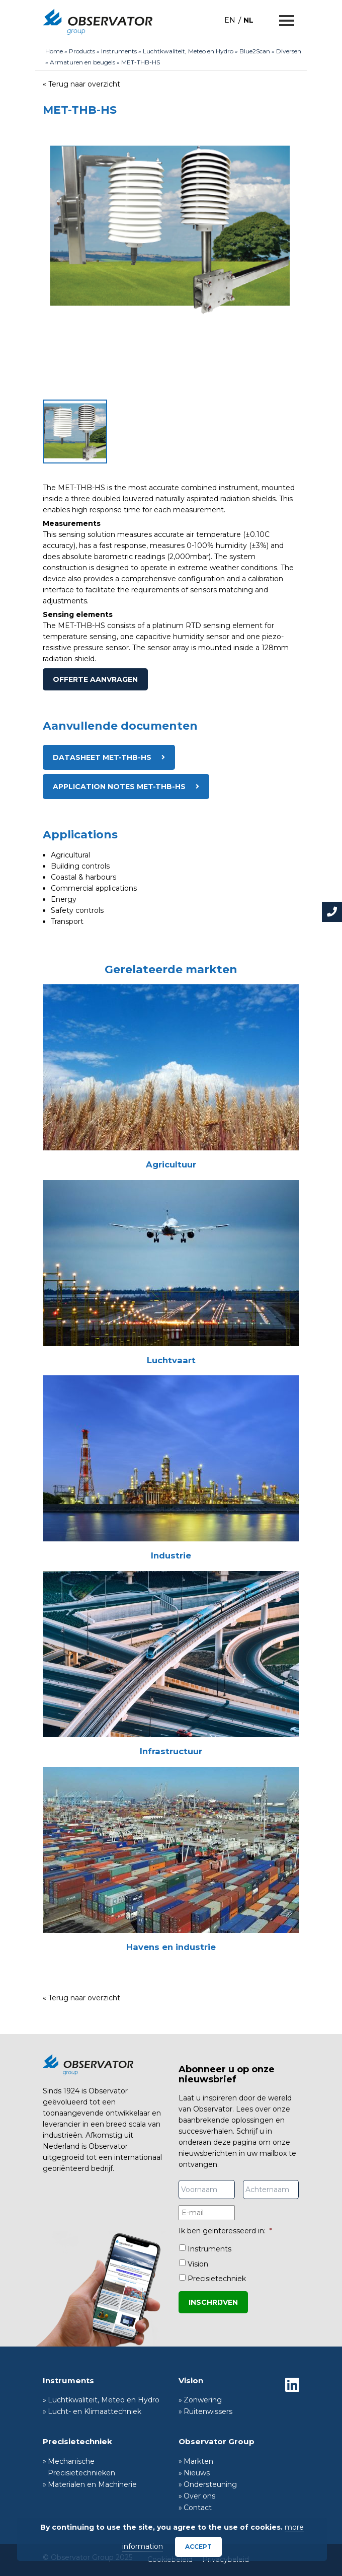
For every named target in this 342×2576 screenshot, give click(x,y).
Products (82, 51)
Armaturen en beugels (82, 62)
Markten (198, 2461)
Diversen (288, 51)
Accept (198, 2546)
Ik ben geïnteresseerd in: (225, 2230)
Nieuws (197, 2472)
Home (54, 51)
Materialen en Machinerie (92, 2484)
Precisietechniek (217, 2278)
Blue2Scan (254, 51)
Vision (198, 2264)
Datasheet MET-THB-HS (102, 757)
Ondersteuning (210, 2484)
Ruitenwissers (208, 2411)
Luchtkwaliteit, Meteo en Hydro (188, 51)
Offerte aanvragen (95, 679)
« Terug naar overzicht (81, 84)
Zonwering (203, 2399)
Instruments (119, 51)
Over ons (199, 2496)
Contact (198, 2507)
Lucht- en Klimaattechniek (94, 2411)
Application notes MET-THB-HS (119, 786)
